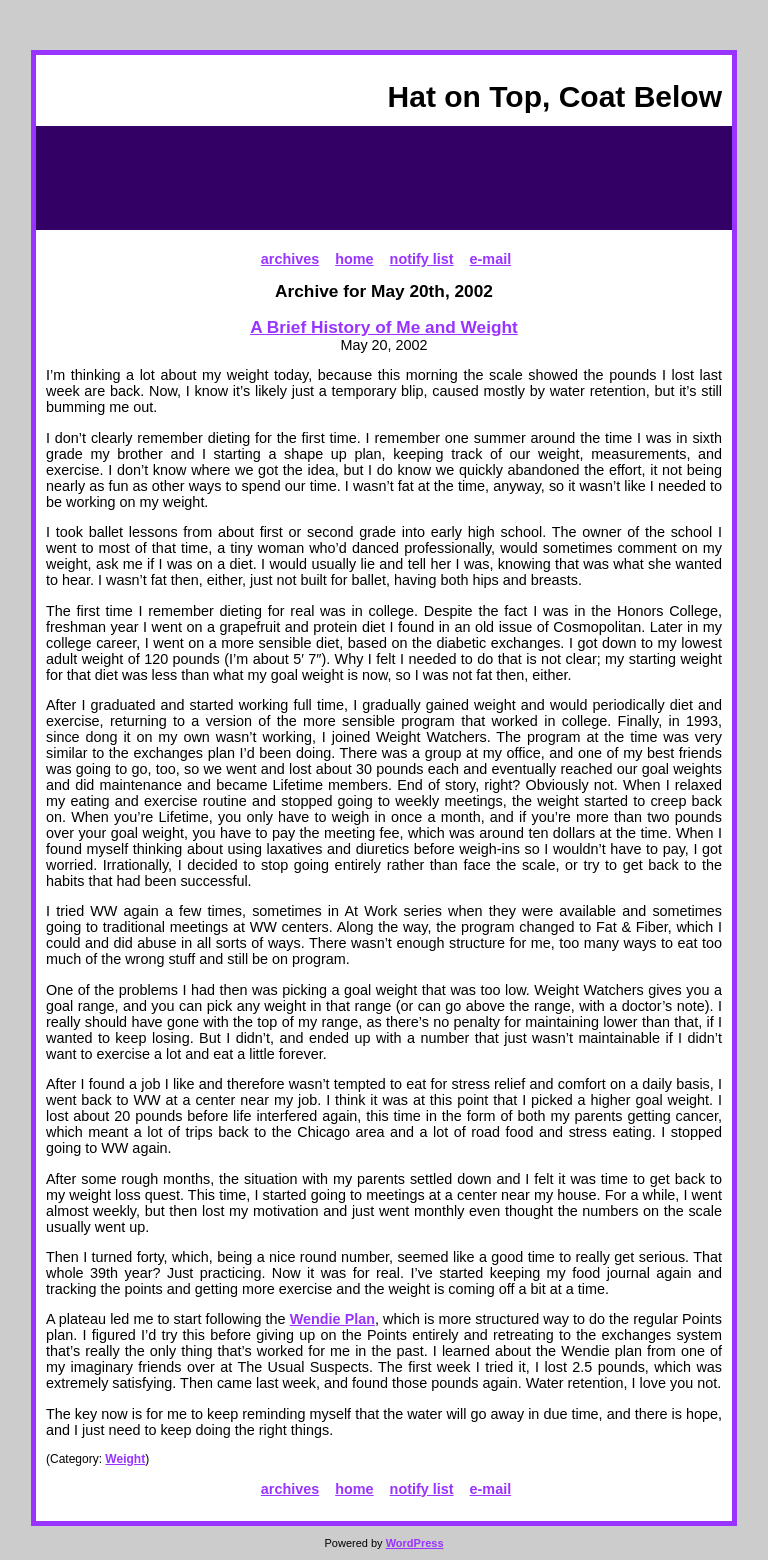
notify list (422, 259)
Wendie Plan (332, 1319)
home (354, 259)
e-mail (491, 259)
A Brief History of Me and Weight (384, 327)
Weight (125, 1459)
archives (290, 259)
